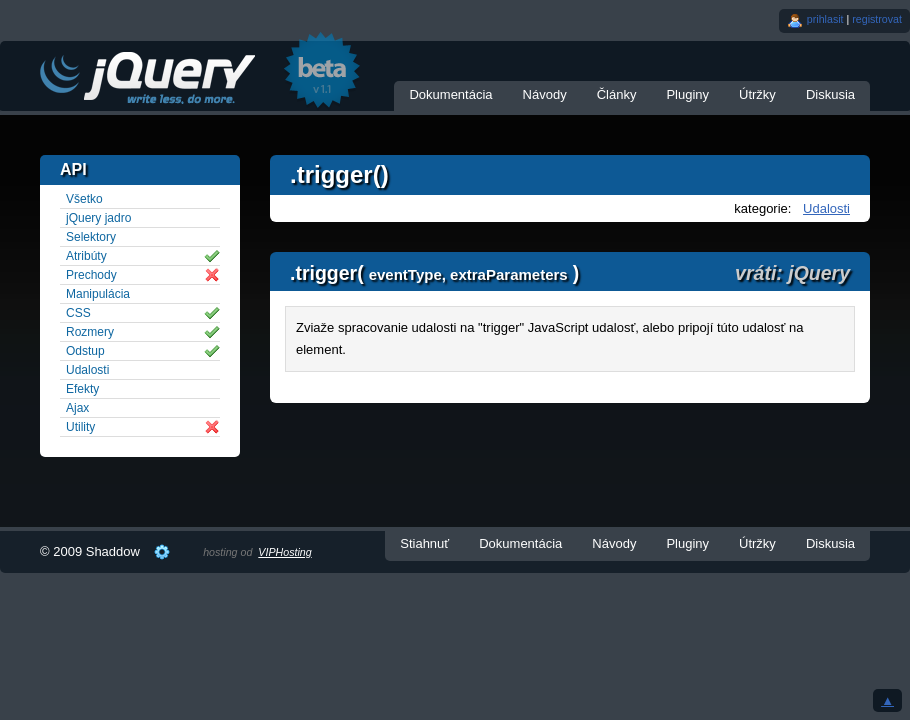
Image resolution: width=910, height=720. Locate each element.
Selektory (91, 237)
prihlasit (825, 19)
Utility (80, 427)
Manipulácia (98, 294)
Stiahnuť (424, 543)
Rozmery (90, 332)
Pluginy (687, 94)
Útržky (757, 94)
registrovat (877, 19)
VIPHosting (284, 552)
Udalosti (826, 208)
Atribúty (86, 256)
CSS (78, 313)
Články (617, 94)
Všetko (84, 199)
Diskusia (830, 94)
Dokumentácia (450, 94)
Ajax (77, 408)
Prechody (91, 275)
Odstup (85, 351)
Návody (545, 94)
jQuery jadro (98, 218)
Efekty (82, 389)
